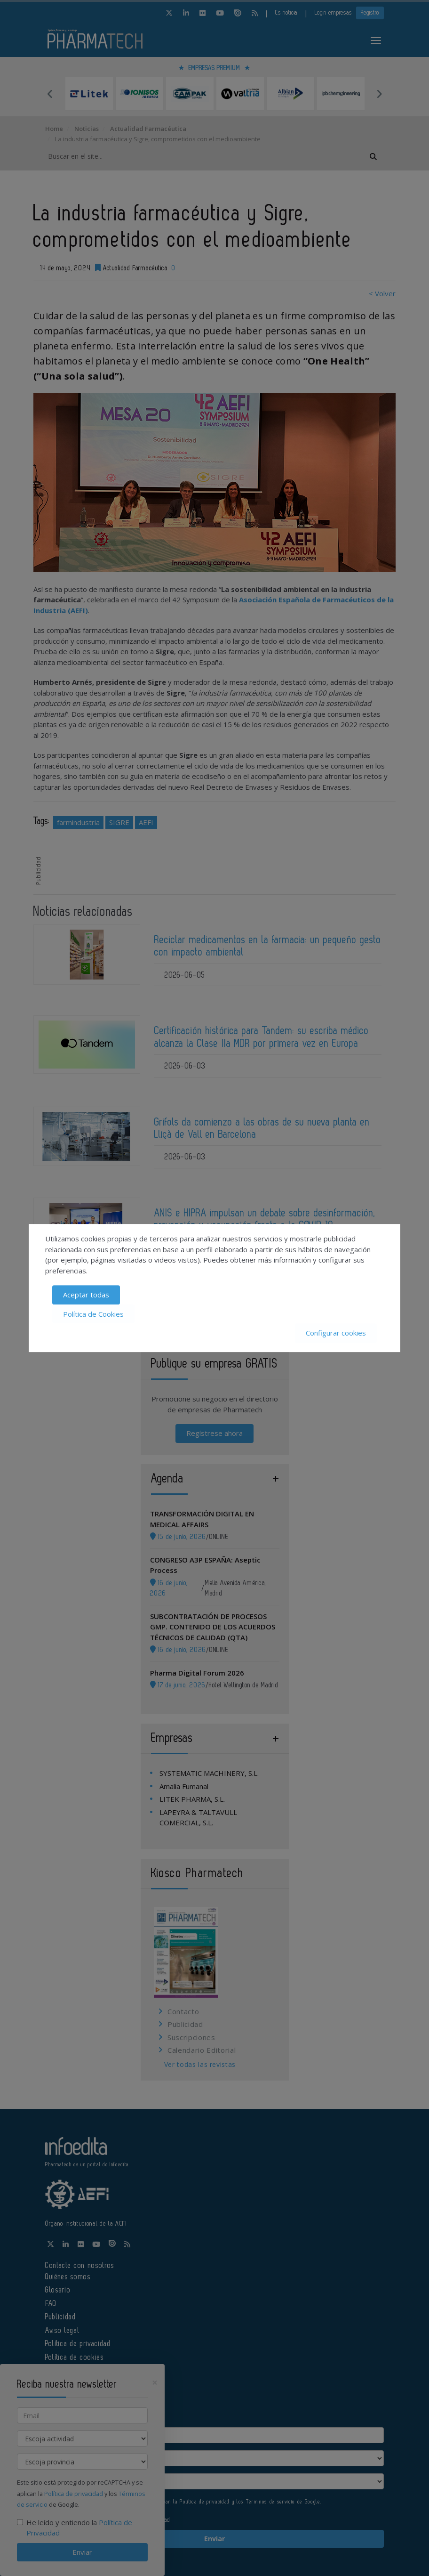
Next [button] (379, 93)
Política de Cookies (93, 1314)
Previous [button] (50, 93)
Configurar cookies (336, 1332)
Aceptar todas (86, 1294)
